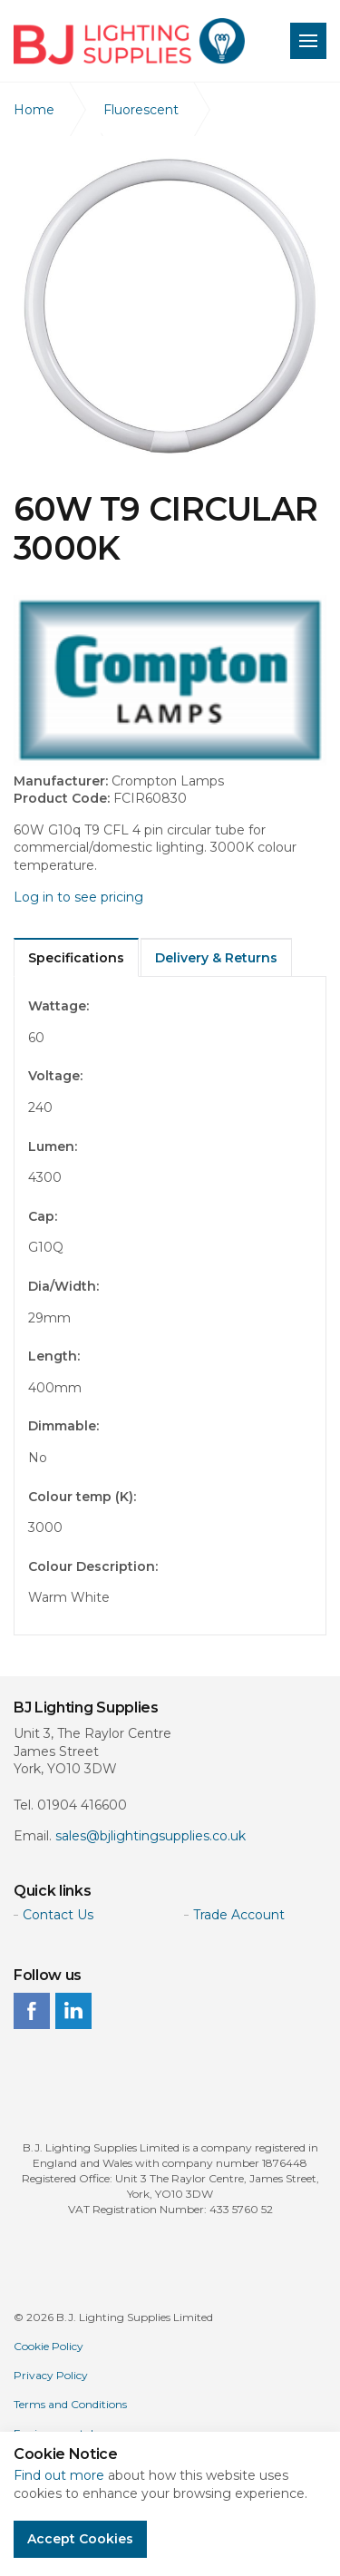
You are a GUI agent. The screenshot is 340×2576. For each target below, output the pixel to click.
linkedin (73, 2011)
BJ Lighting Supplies (129, 41)
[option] (170, 306)
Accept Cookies (80, 2539)
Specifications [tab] (76, 958)
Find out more (59, 2475)
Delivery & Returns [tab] (216, 958)
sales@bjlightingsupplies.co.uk (150, 1836)
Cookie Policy (48, 2346)
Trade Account (239, 1914)
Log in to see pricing (78, 897)
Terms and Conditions (70, 2404)
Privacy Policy (51, 2375)
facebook (32, 2011)
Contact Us (58, 1914)
